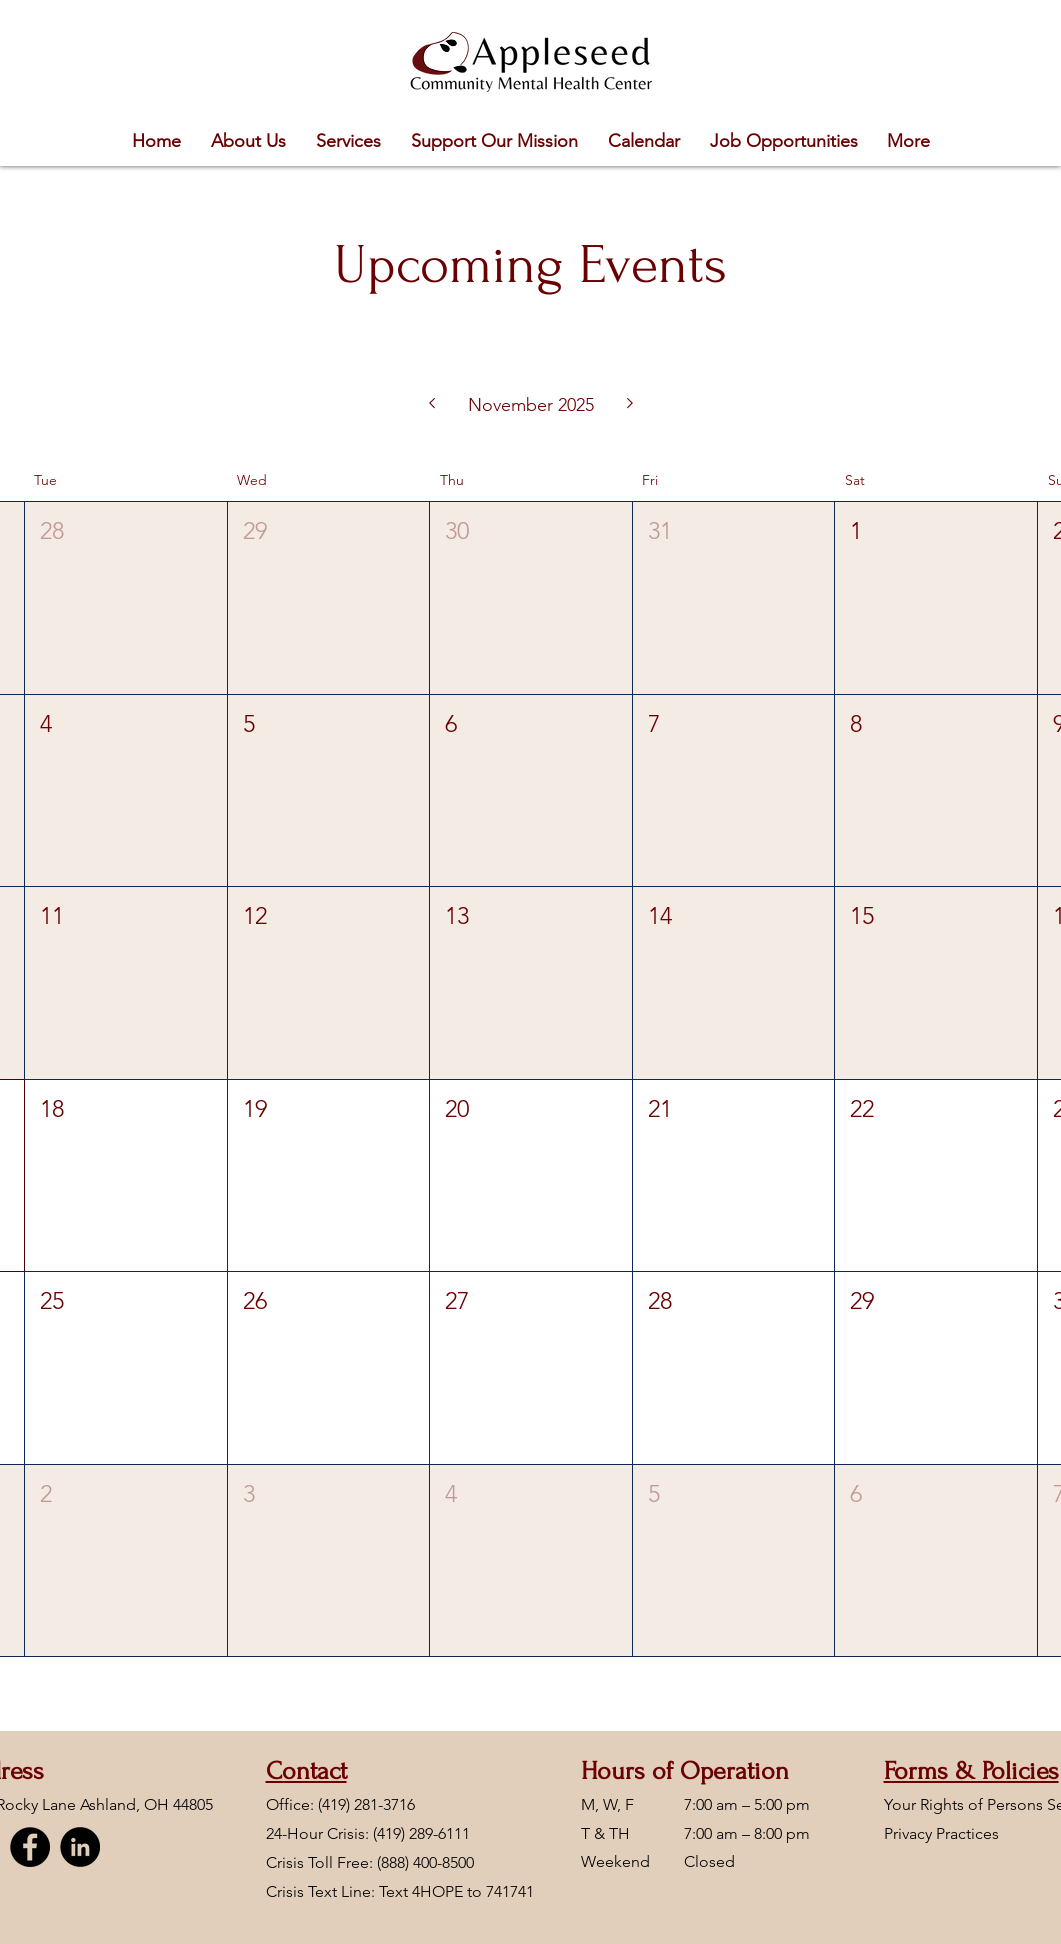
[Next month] (630, 405)
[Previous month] (431, 405)
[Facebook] (30, 1847)
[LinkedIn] (80, 1847)
